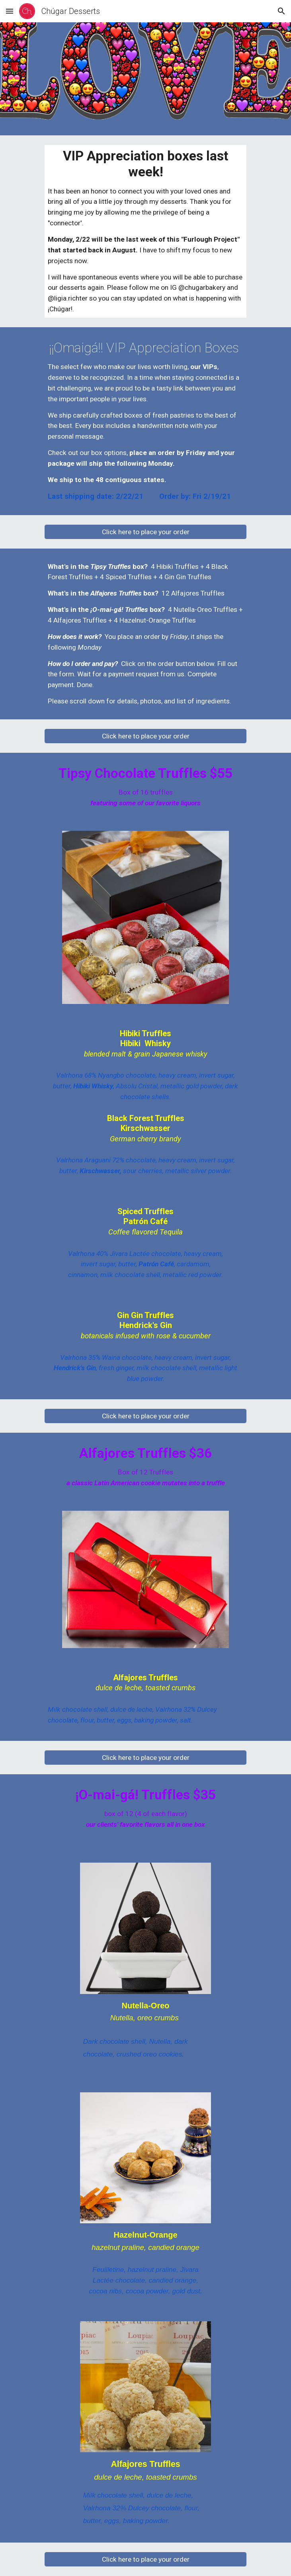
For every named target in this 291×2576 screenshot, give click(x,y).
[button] (9, 11)
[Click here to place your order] (145, 531)
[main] (145, 231)
